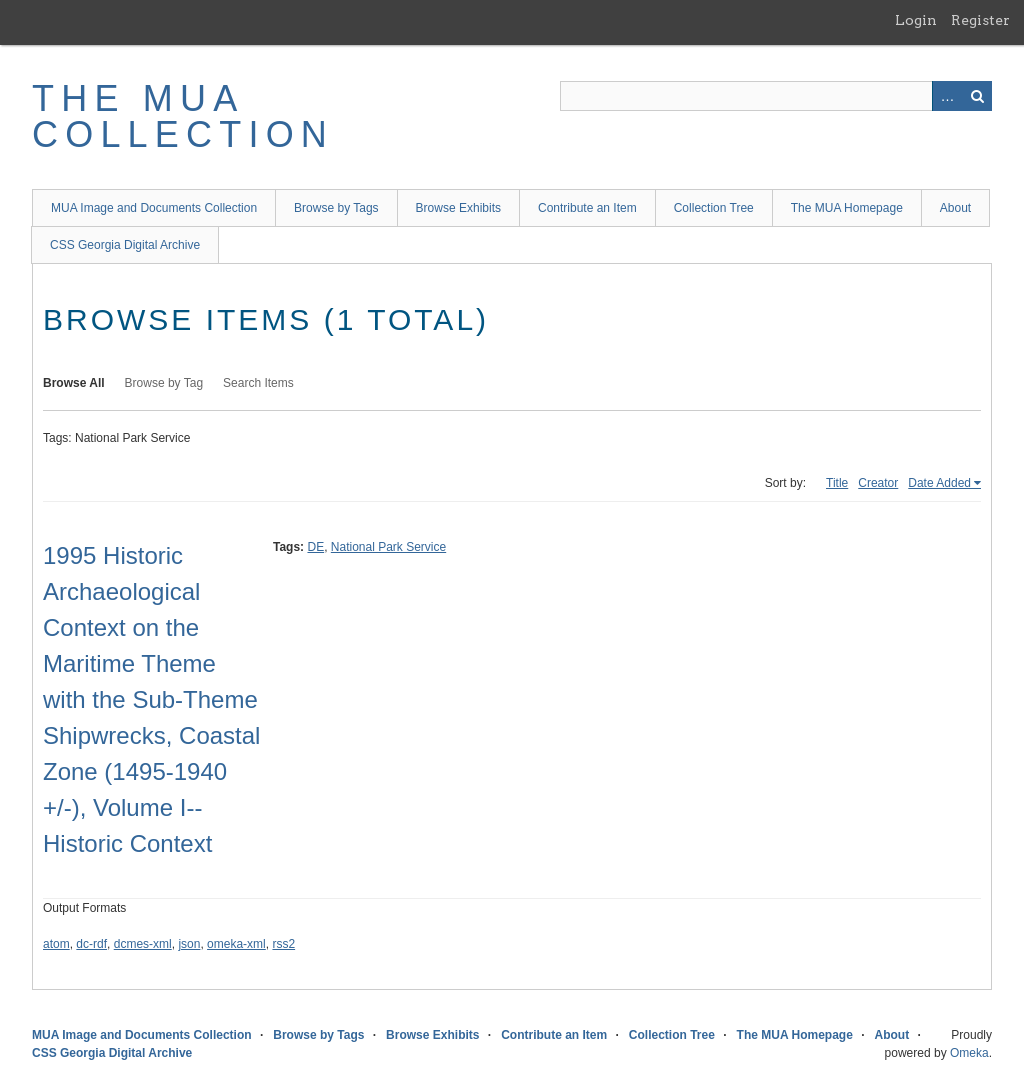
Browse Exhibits (458, 208)
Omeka (969, 1053)
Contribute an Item (587, 208)
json (189, 944)
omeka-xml (236, 944)
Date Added (939, 483)
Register (980, 20)
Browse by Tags (336, 208)
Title (837, 483)
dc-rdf (91, 944)
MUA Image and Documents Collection (154, 208)
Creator (878, 483)
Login (916, 20)
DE (315, 547)
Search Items (258, 383)
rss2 (283, 944)
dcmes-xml (143, 944)
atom (56, 944)
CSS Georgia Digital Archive (125, 245)
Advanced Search (947, 96)
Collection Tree (714, 208)
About (955, 208)
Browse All (74, 383)
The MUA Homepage (847, 208)
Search (977, 96)
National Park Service (388, 547)
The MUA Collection (183, 116)
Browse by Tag (164, 383)
